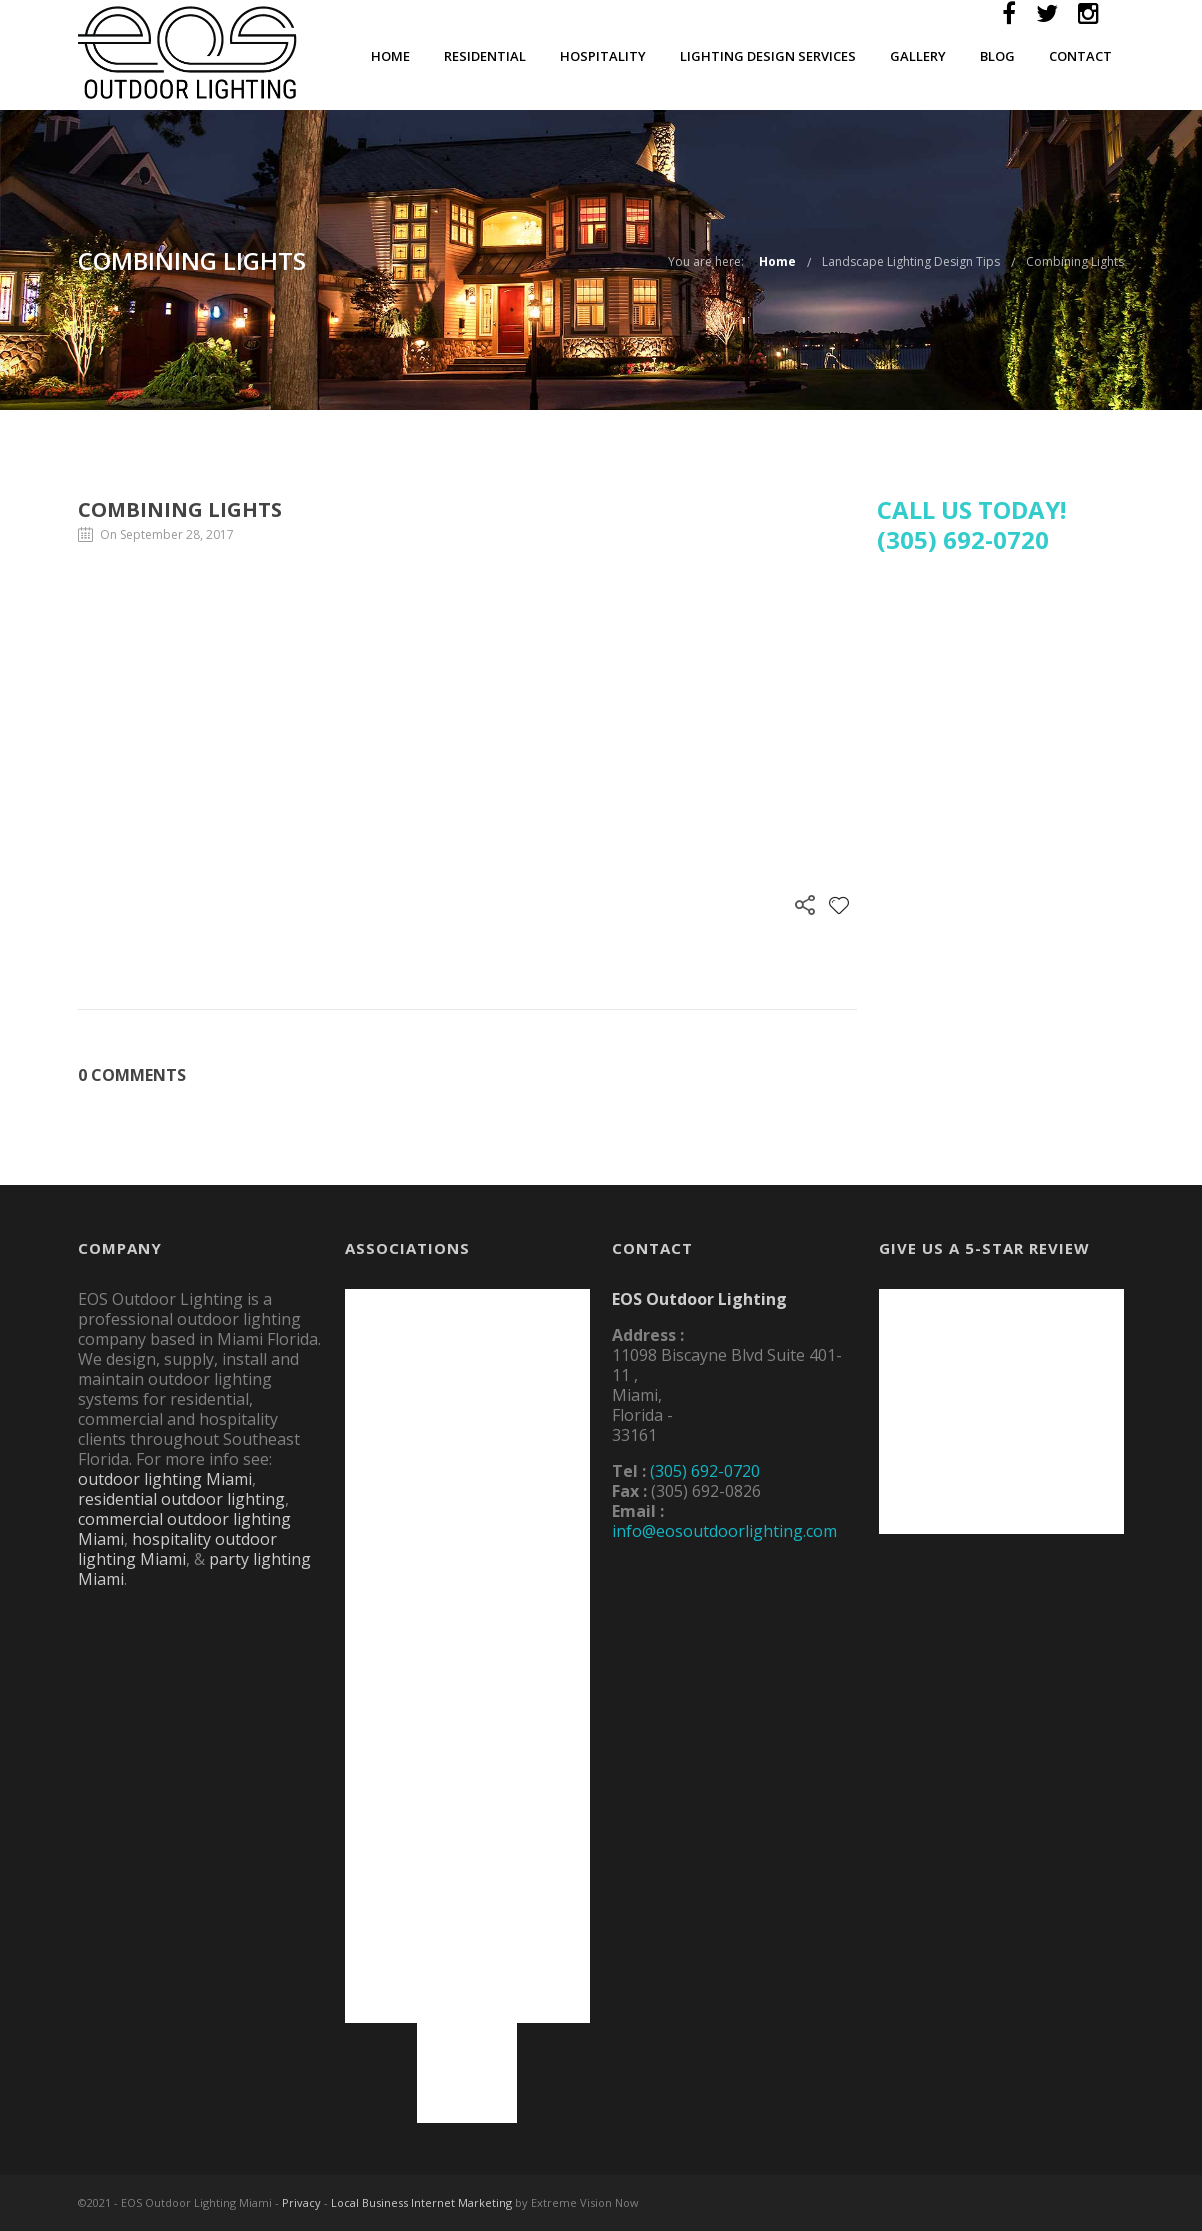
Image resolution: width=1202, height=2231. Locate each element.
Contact (1080, 56)
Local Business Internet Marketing (421, 2202)
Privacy (301, 2202)
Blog (997, 56)
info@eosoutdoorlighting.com (724, 1531)
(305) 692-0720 (705, 1471)
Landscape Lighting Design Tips (911, 261)
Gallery (918, 56)
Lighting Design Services (768, 56)
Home (390, 56)
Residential (485, 56)
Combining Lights (1075, 261)
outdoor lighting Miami (165, 1479)
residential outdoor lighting (181, 1499)
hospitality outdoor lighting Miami (177, 1549)
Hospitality (603, 56)
